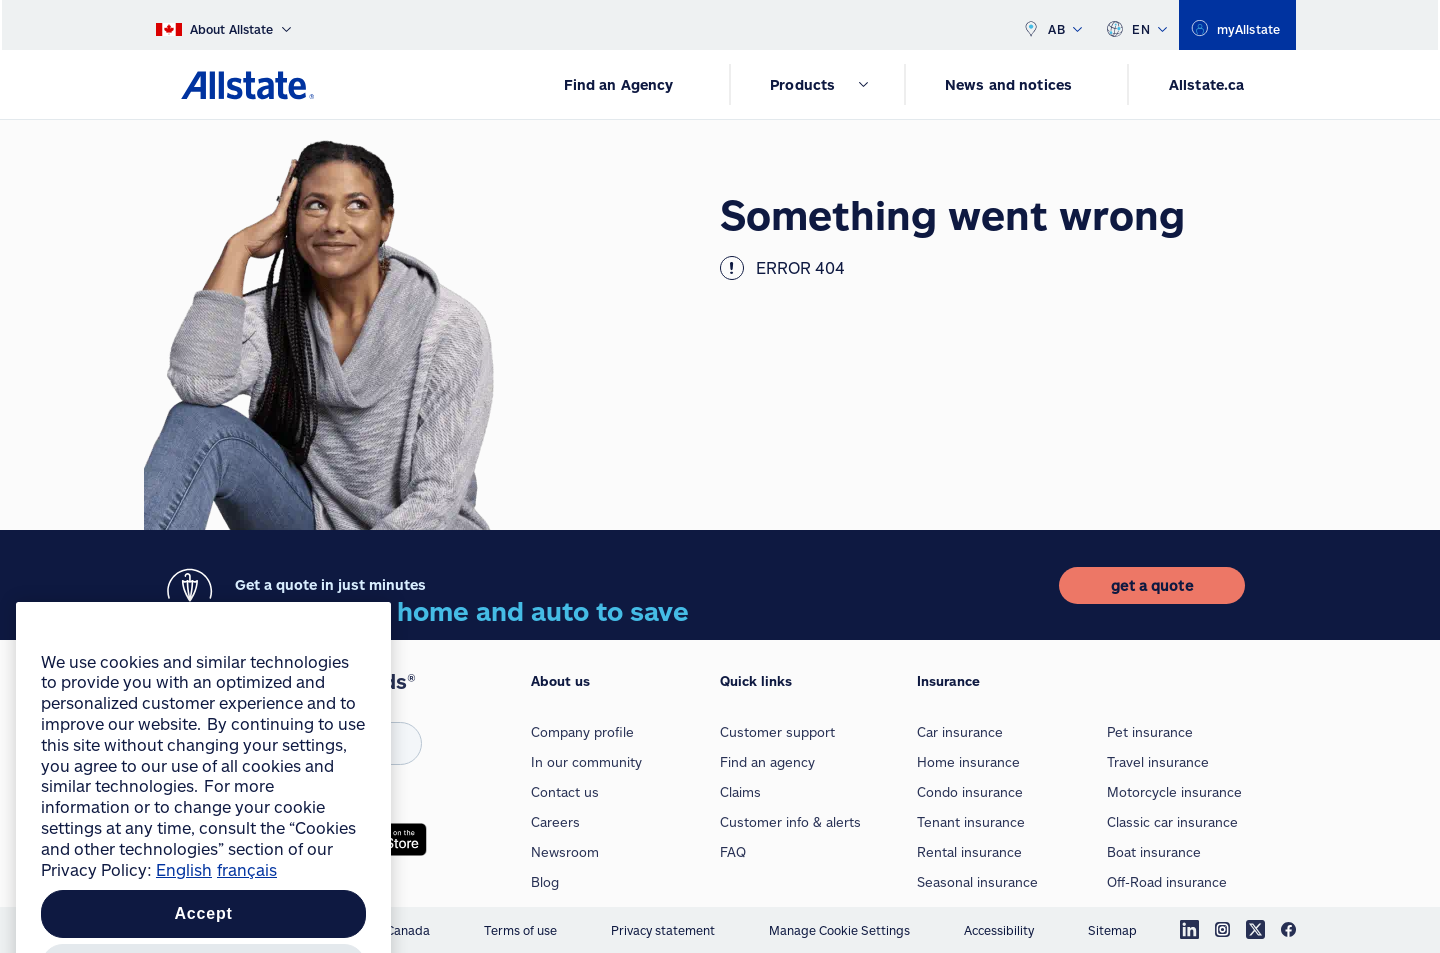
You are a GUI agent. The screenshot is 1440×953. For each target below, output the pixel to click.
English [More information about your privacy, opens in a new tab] (184, 907)
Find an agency (767, 762)
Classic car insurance (1172, 822)
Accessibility (999, 930)
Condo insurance (970, 792)
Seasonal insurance (977, 882)
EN (1136, 25)
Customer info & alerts (790, 822)
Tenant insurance (971, 822)
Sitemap (1112, 930)
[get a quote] (1151, 585)
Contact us (565, 792)
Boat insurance (1154, 852)
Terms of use (520, 930)
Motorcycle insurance (1174, 792)
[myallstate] (1237, 25)
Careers (555, 822)
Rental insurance (969, 852)
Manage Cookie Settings (839, 930)
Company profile (582, 732)
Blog (545, 882)
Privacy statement (663, 930)
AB (1052, 25)
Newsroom (565, 852)
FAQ (733, 852)
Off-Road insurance (1167, 882)
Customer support (777, 732)
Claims (740, 792)
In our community (586, 762)
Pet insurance (1150, 732)
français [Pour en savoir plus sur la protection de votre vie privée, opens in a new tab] (247, 907)
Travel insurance (1158, 762)
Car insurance (960, 732)
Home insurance (968, 762)
